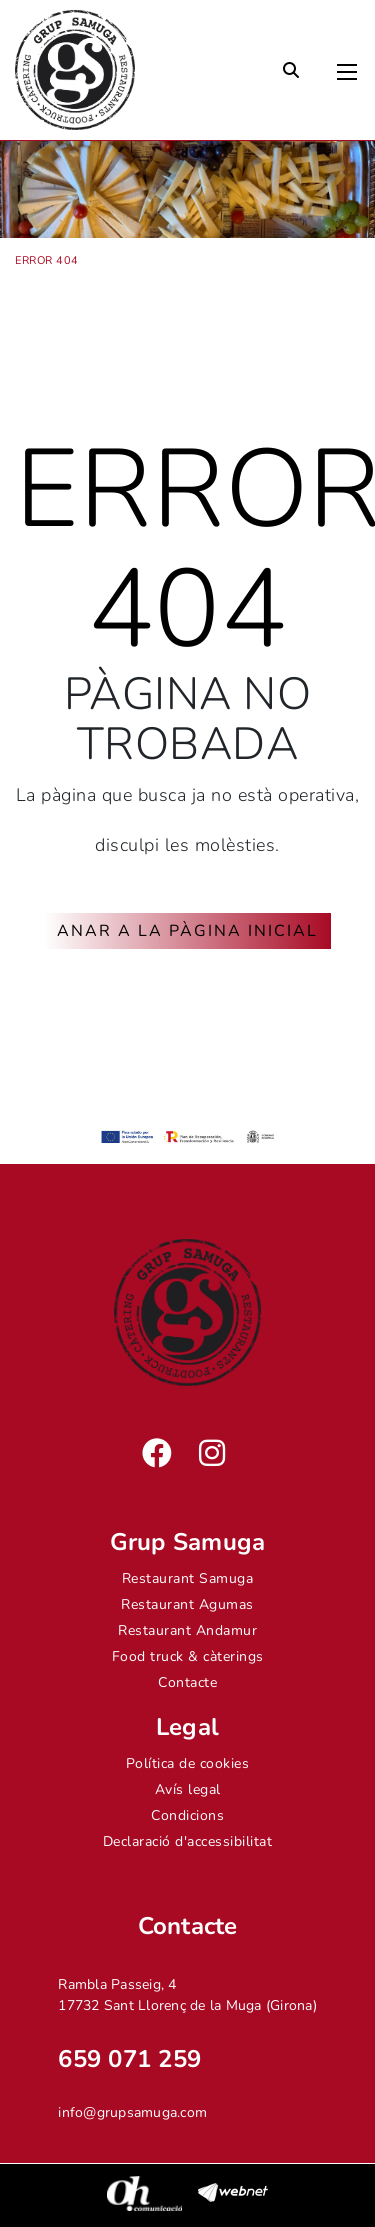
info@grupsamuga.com (132, 2112)
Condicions (187, 1815)
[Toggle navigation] (347, 67)
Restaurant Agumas (187, 1604)
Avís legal (188, 1789)
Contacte (187, 1682)
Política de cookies (188, 1763)
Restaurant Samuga (188, 1578)
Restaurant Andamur (187, 1630)
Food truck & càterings (188, 1656)
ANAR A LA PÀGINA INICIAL (187, 931)
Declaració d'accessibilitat (188, 1841)
